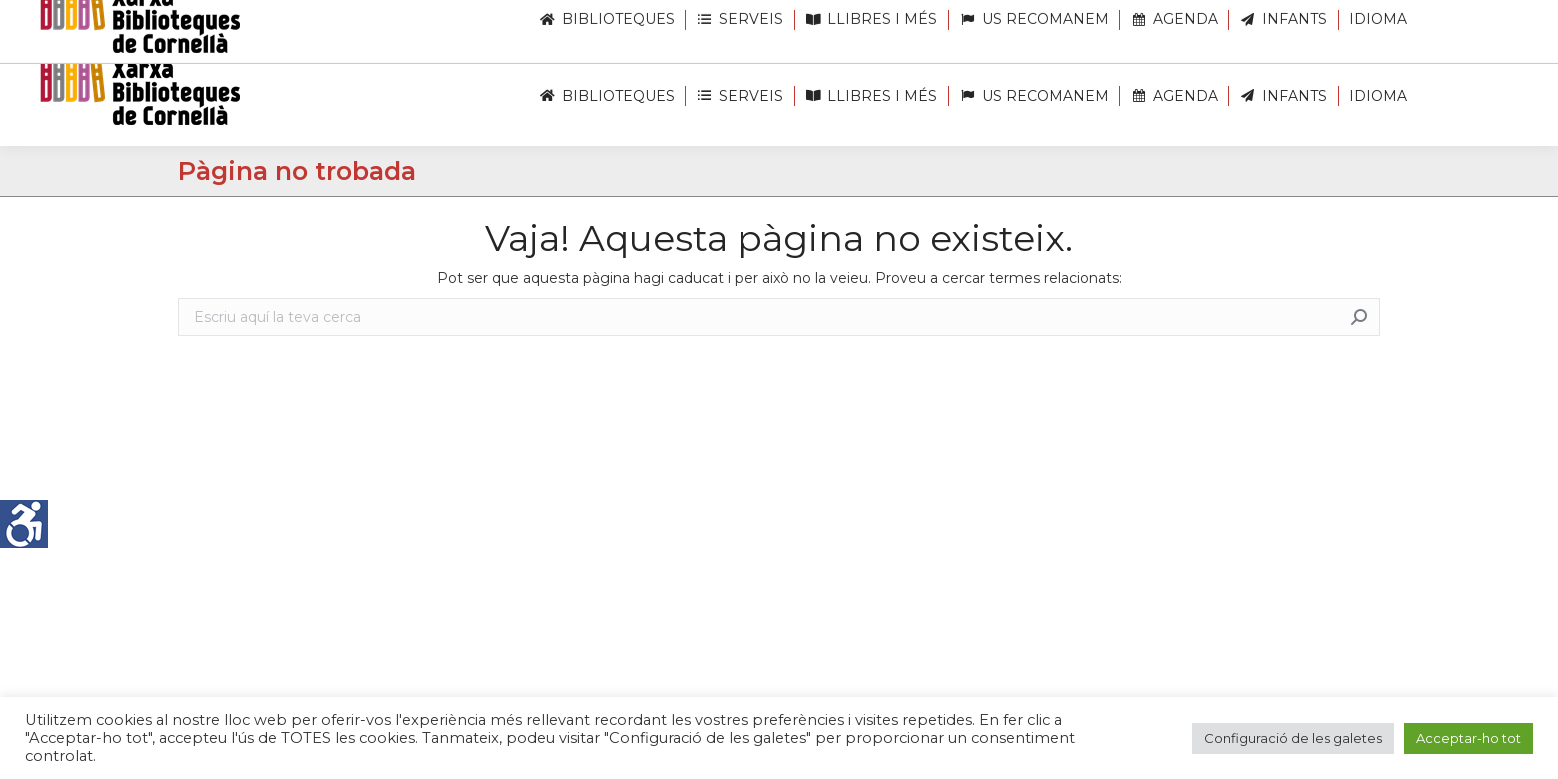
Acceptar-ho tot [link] (1468, 738)
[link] (24, 524)
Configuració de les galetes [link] (1293, 738)
